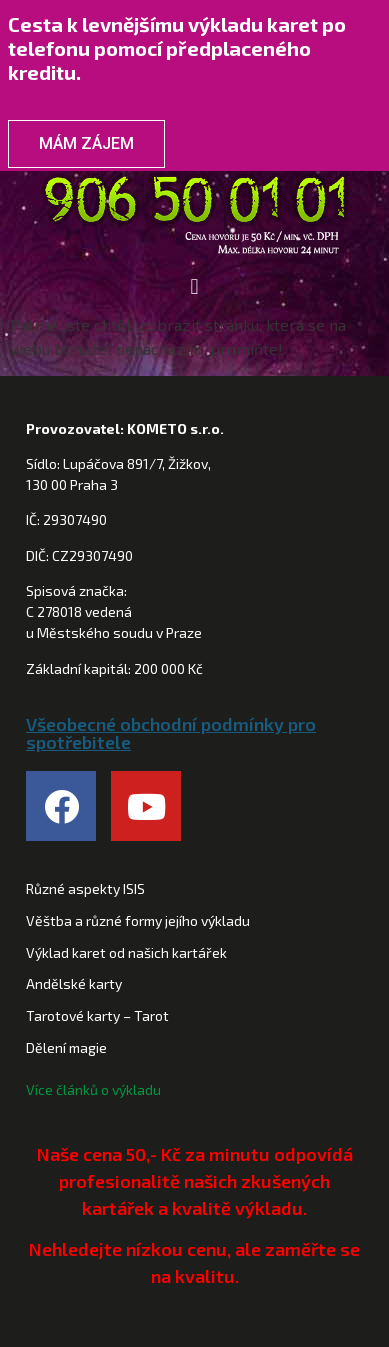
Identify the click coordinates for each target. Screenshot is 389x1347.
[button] (194, 286)
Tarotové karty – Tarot (97, 1015)
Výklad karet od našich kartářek (126, 952)
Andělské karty (74, 983)
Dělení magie (66, 1047)
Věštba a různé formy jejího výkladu (138, 920)
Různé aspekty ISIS (85, 888)
